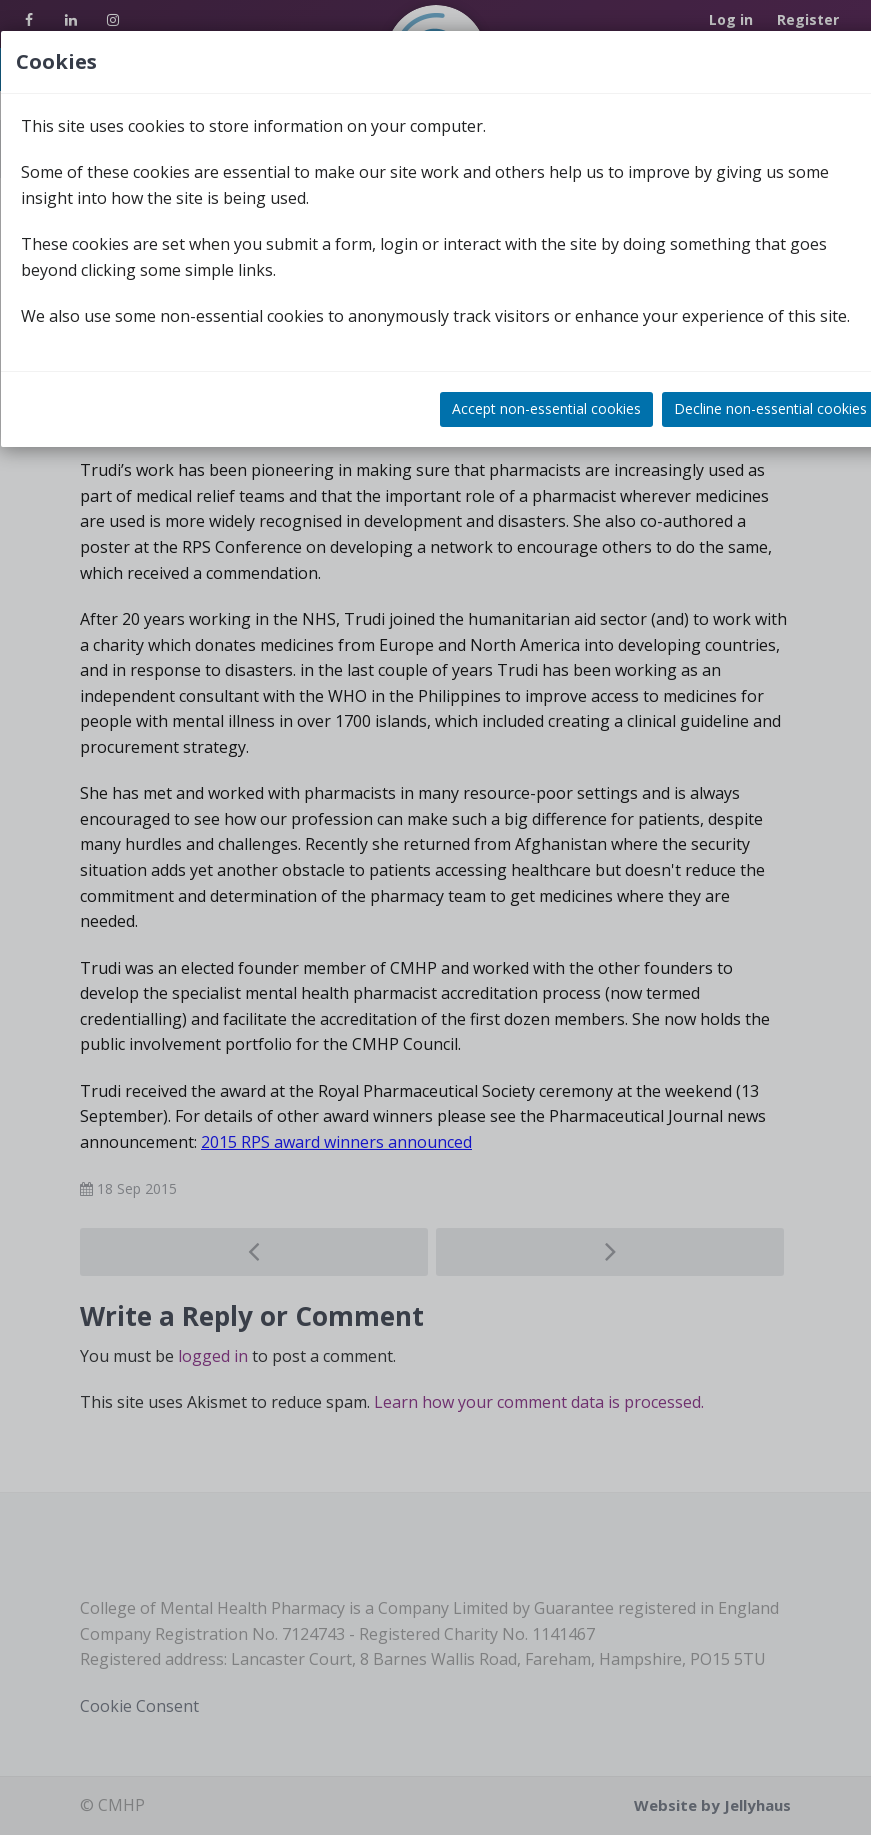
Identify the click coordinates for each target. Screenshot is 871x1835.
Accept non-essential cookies (546, 408)
